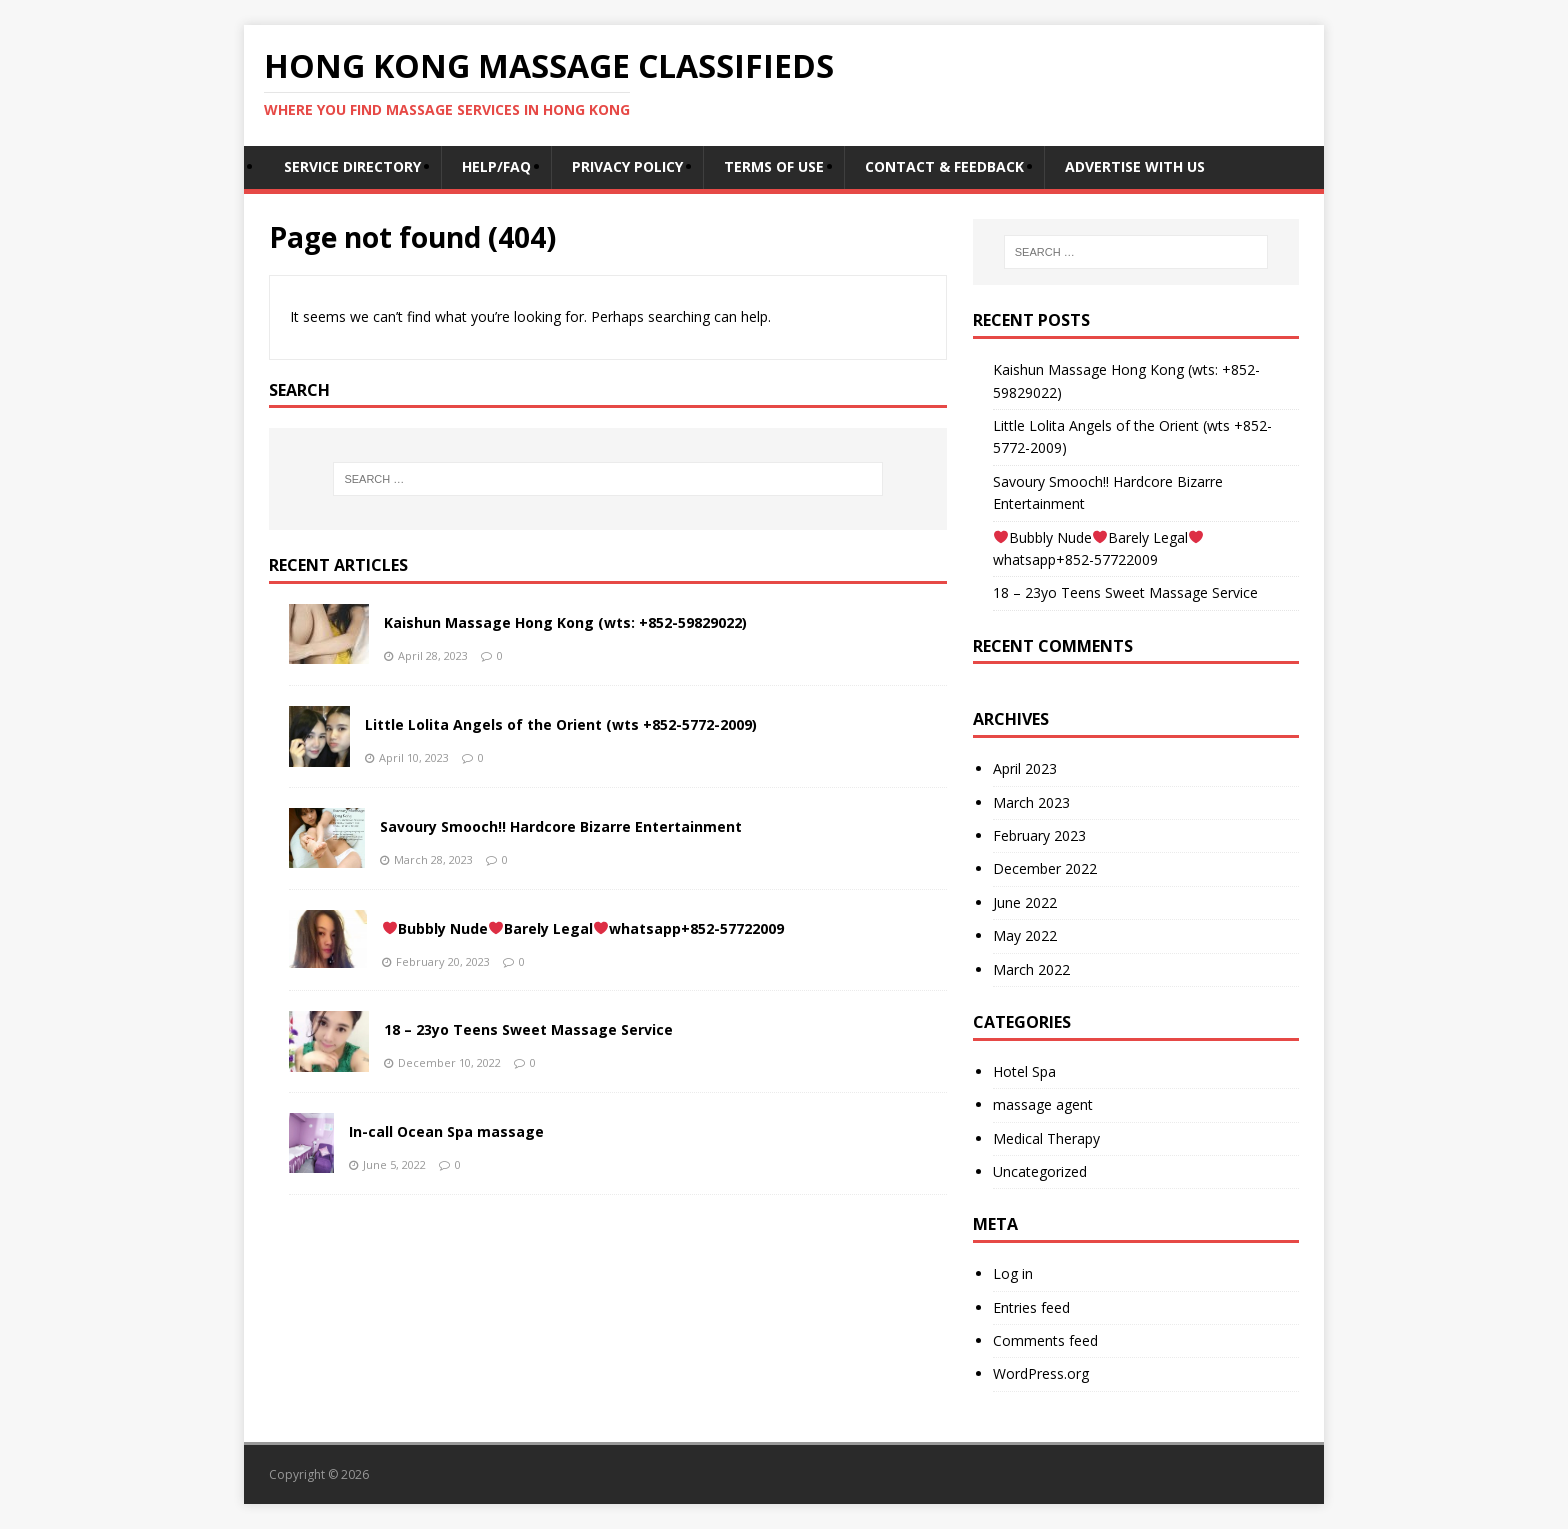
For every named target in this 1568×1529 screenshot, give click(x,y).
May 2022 (1025, 935)
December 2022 (1045, 868)
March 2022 (1031, 969)
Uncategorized (1040, 1171)
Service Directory (352, 166)
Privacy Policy (627, 166)
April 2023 (1025, 768)
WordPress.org (1041, 1373)
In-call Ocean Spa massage (446, 1131)
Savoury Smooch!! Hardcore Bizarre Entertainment (561, 826)
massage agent (1043, 1104)
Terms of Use (774, 166)
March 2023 (1031, 802)
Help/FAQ (496, 166)
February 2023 (1039, 835)
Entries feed (1031, 1307)
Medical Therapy (1046, 1138)
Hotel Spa (1024, 1071)
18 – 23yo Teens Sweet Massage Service (528, 1029)
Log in (1013, 1273)
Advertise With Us (1135, 166)
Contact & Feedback (944, 166)
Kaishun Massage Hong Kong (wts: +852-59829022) (565, 622)
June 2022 (1025, 902)
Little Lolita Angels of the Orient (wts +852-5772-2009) (561, 724)
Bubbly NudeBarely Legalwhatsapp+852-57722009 (583, 928)
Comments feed (1045, 1340)
